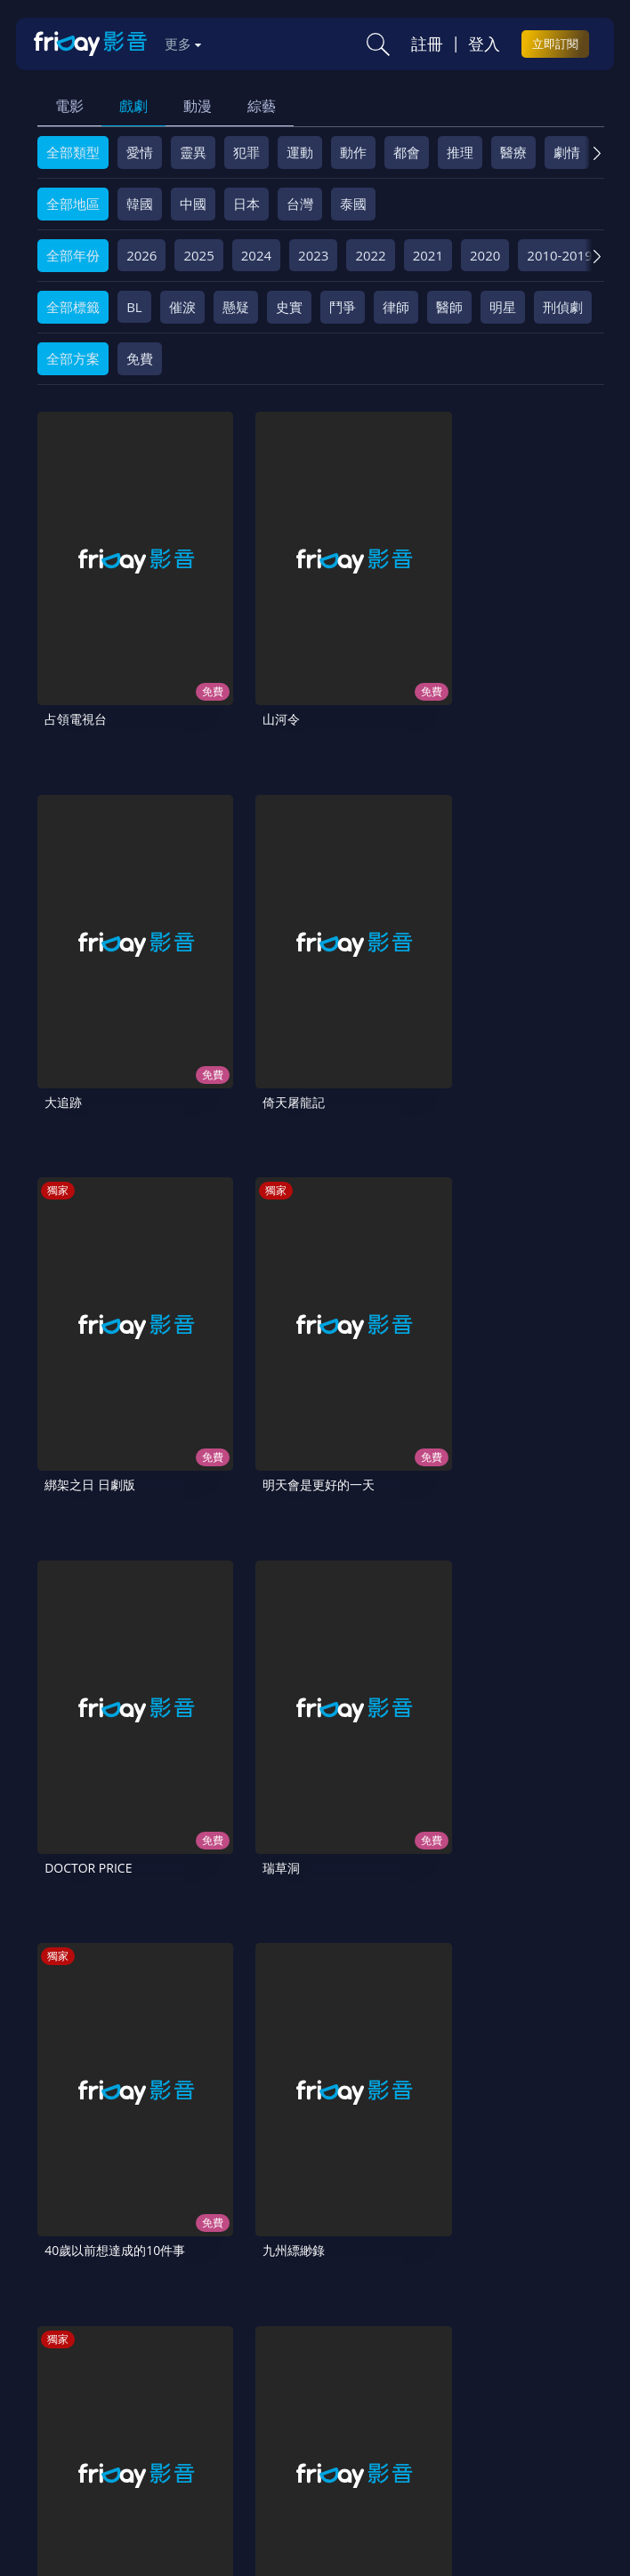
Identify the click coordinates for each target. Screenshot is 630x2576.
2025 (198, 255)
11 (572, 2026)
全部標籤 (73, 307)
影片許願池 (149, 2426)
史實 (289, 307)
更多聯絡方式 (491, 2505)
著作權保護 (531, 2395)
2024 (256, 255)
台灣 (300, 204)
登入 (484, 43)
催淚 (182, 307)
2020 (485, 255)
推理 (460, 152)
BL (134, 307)
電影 (69, 106)
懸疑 (235, 307)
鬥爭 (342, 307)
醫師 (449, 307)
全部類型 (73, 152)
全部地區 (73, 204)
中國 (193, 204)
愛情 (139, 152)
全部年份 (73, 255)
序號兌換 (142, 2395)
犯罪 (246, 152)
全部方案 (73, 358)
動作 (353, 152)
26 (305, 2072)
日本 (246, 204)
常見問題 (284, 2395)
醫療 (513, 152)
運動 (300, 152)
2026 (141, 255)
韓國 (139, 204)
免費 (139, 358)
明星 (502, 307)
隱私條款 (454, 2395)
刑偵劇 (563, 307)
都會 (406, 152)
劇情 (566, 152)
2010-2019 (559, 255)
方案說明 (213, 2395)
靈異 (193, 152)
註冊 (427, 43)
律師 (396, 307)
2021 (428, 255)
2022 (370, 255)
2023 (313, 255)
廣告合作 (227, 2426)
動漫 (197, 106)
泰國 (353, 204)
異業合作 (71, 2426)
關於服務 (71, 2395)
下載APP (297, 2426)
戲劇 (133, 106)
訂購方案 (366, 2426)
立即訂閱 (555, 44)
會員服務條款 (369, 2395)
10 (526, 2026)
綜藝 (261, 106)
